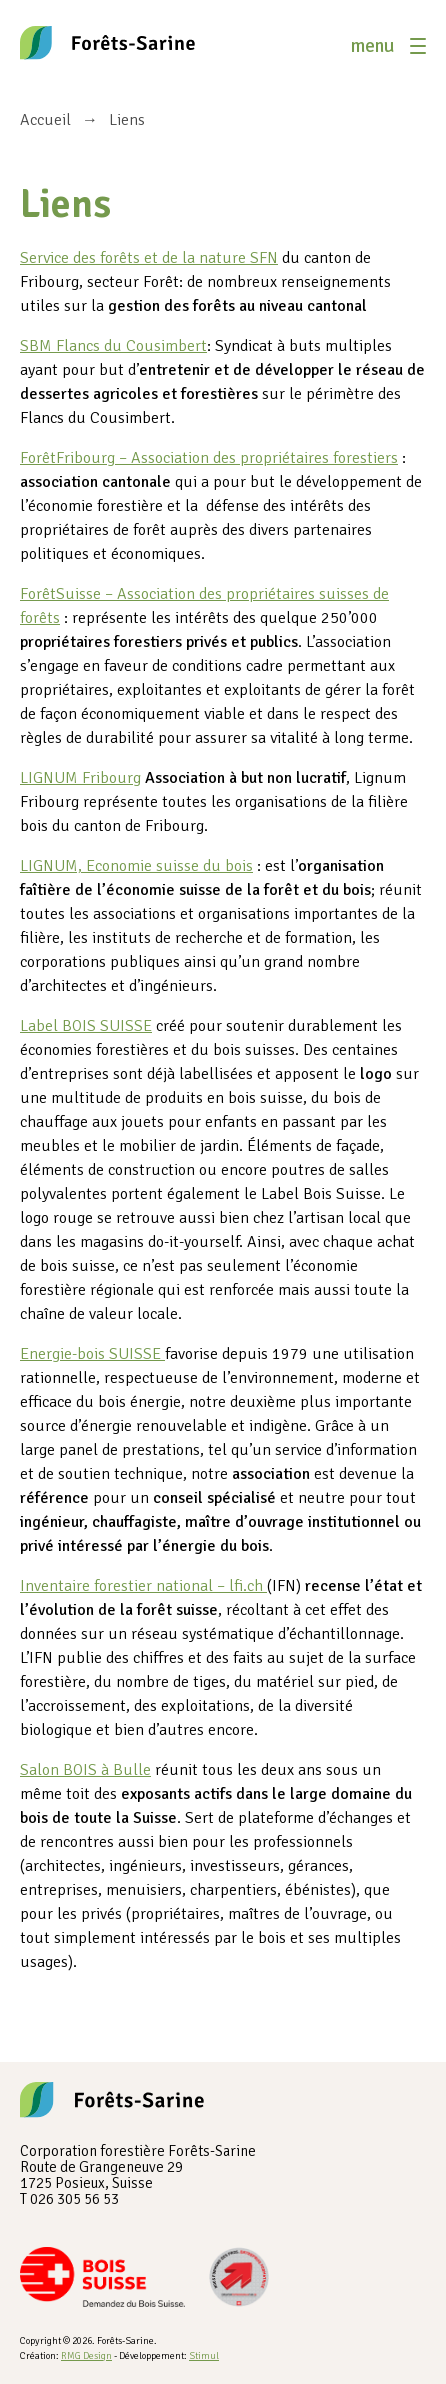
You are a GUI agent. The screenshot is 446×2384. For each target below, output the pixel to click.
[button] (388, 46)
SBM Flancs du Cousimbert (113, 346)
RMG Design (86, 2356)
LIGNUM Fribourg (80, 778)
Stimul (204, 2356)
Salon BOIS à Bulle (85, 1770)
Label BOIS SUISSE (86, 1026)
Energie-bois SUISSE (92, 1354)
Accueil (45, 120)
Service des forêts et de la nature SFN (149, 258)
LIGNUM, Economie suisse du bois (136, 866)
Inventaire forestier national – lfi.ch (143, 1586)
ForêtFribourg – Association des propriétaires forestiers (209, 458)
